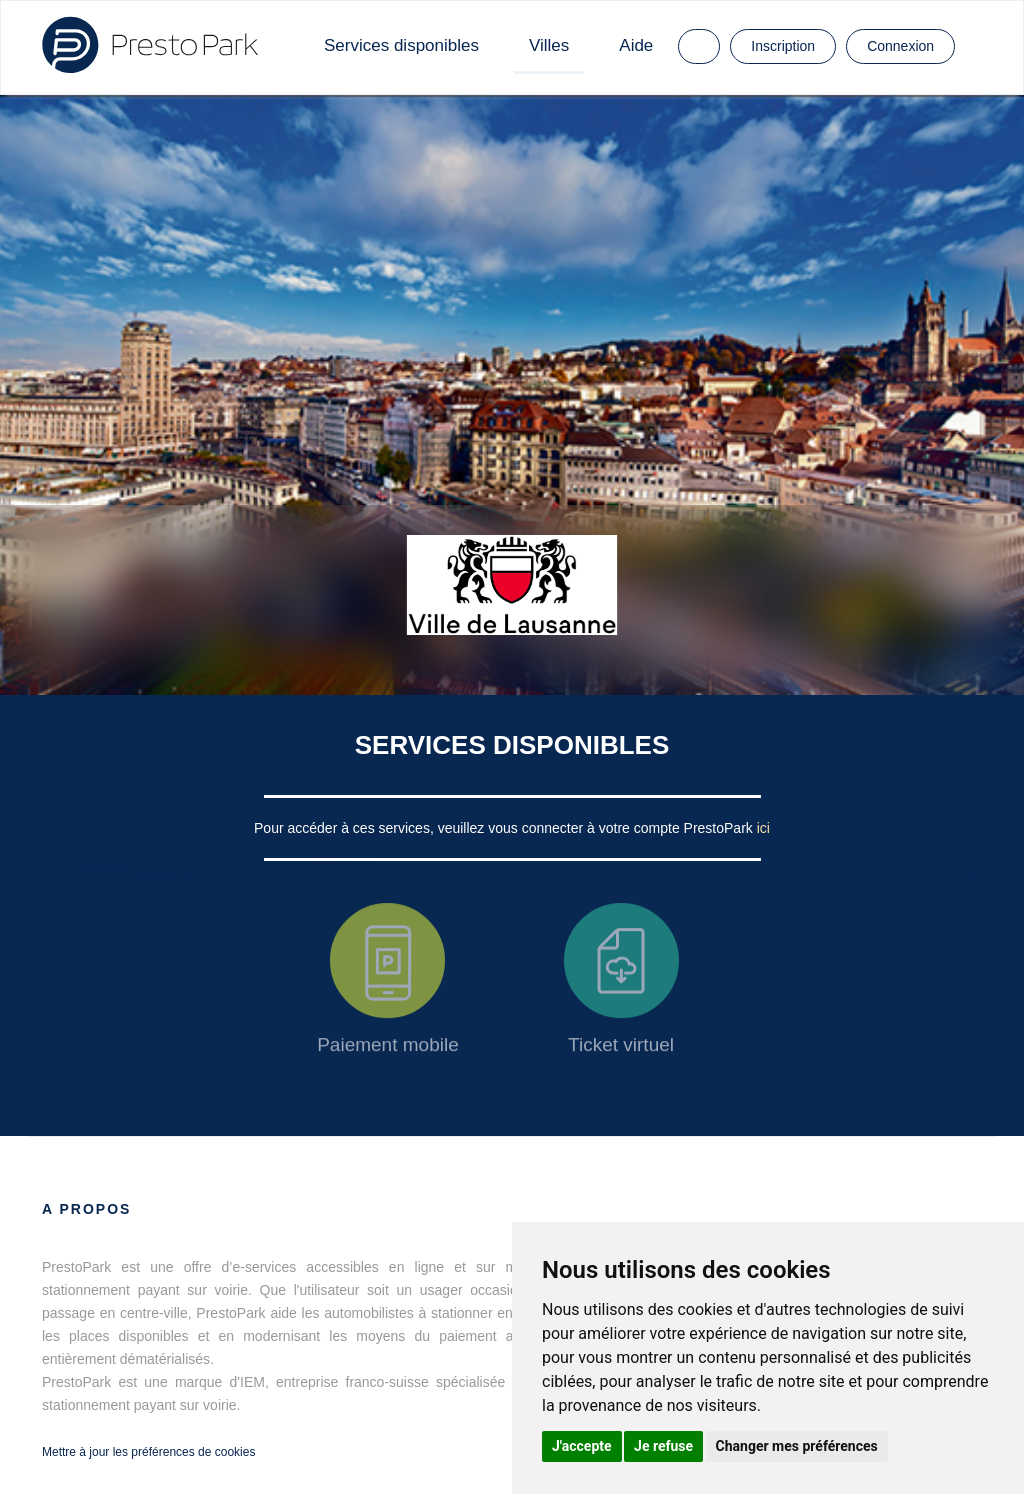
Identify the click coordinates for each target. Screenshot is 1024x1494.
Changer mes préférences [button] (797, 1446)
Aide (636, 45)
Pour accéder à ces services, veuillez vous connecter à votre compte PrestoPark (505, 828)
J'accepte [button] (582, 1446)
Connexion (900, 46)
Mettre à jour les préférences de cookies (148, 1452)
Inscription (783, 46)
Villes (549, 45)
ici (763, 828)
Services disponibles (401, 45)
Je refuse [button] (663, 1446)
